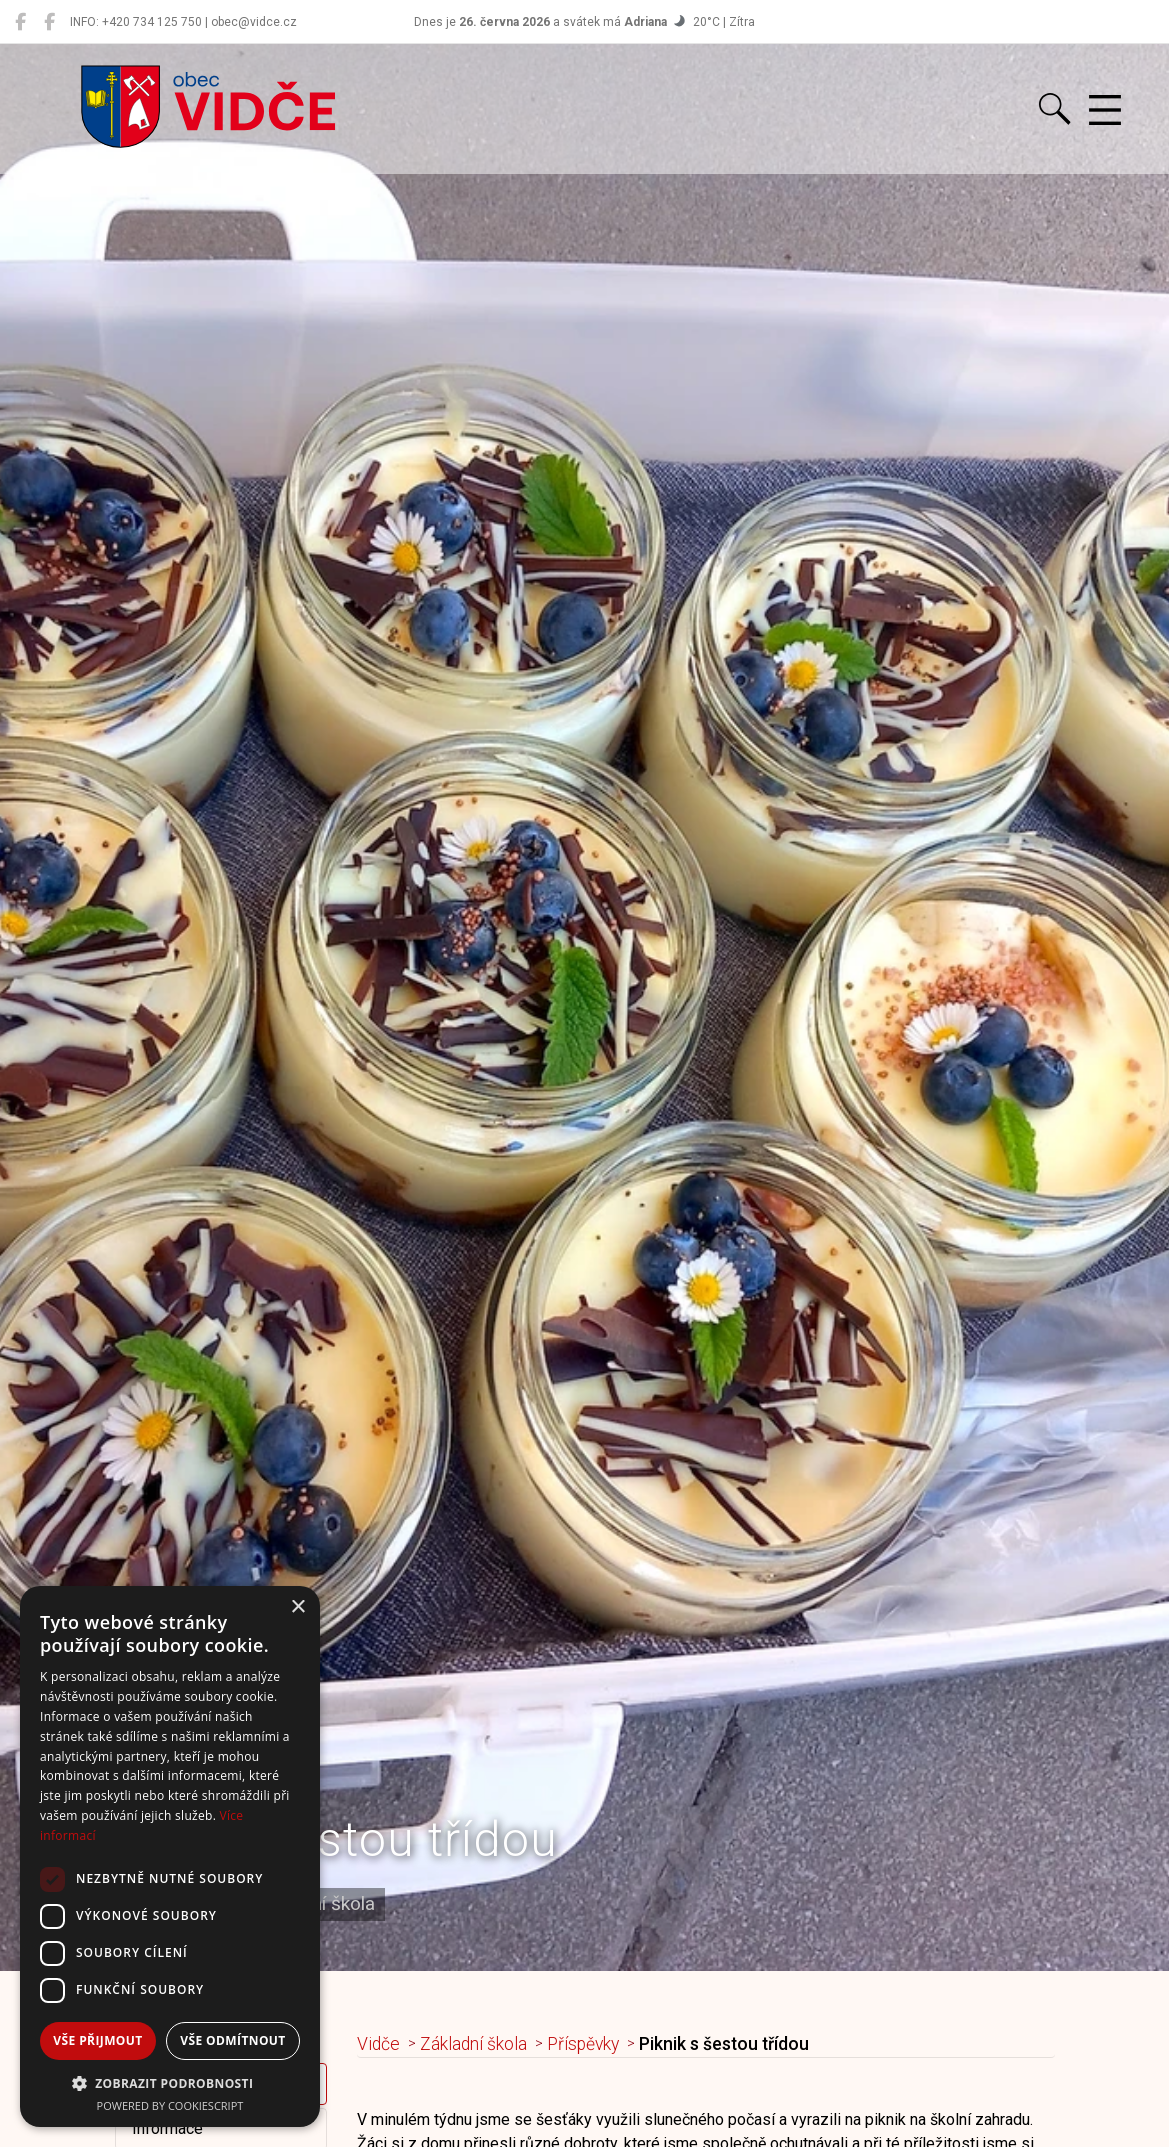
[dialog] (170, 1856)
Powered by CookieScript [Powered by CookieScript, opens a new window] (170, 2105)
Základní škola (473, 2044)
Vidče (378, 2044)
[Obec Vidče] (20, 22)
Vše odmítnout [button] (232, 2040)
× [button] (297, 1607)
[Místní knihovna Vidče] (49, 22)
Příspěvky (583, 2044)
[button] (170, 2083)
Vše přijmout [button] (97, 2040)
